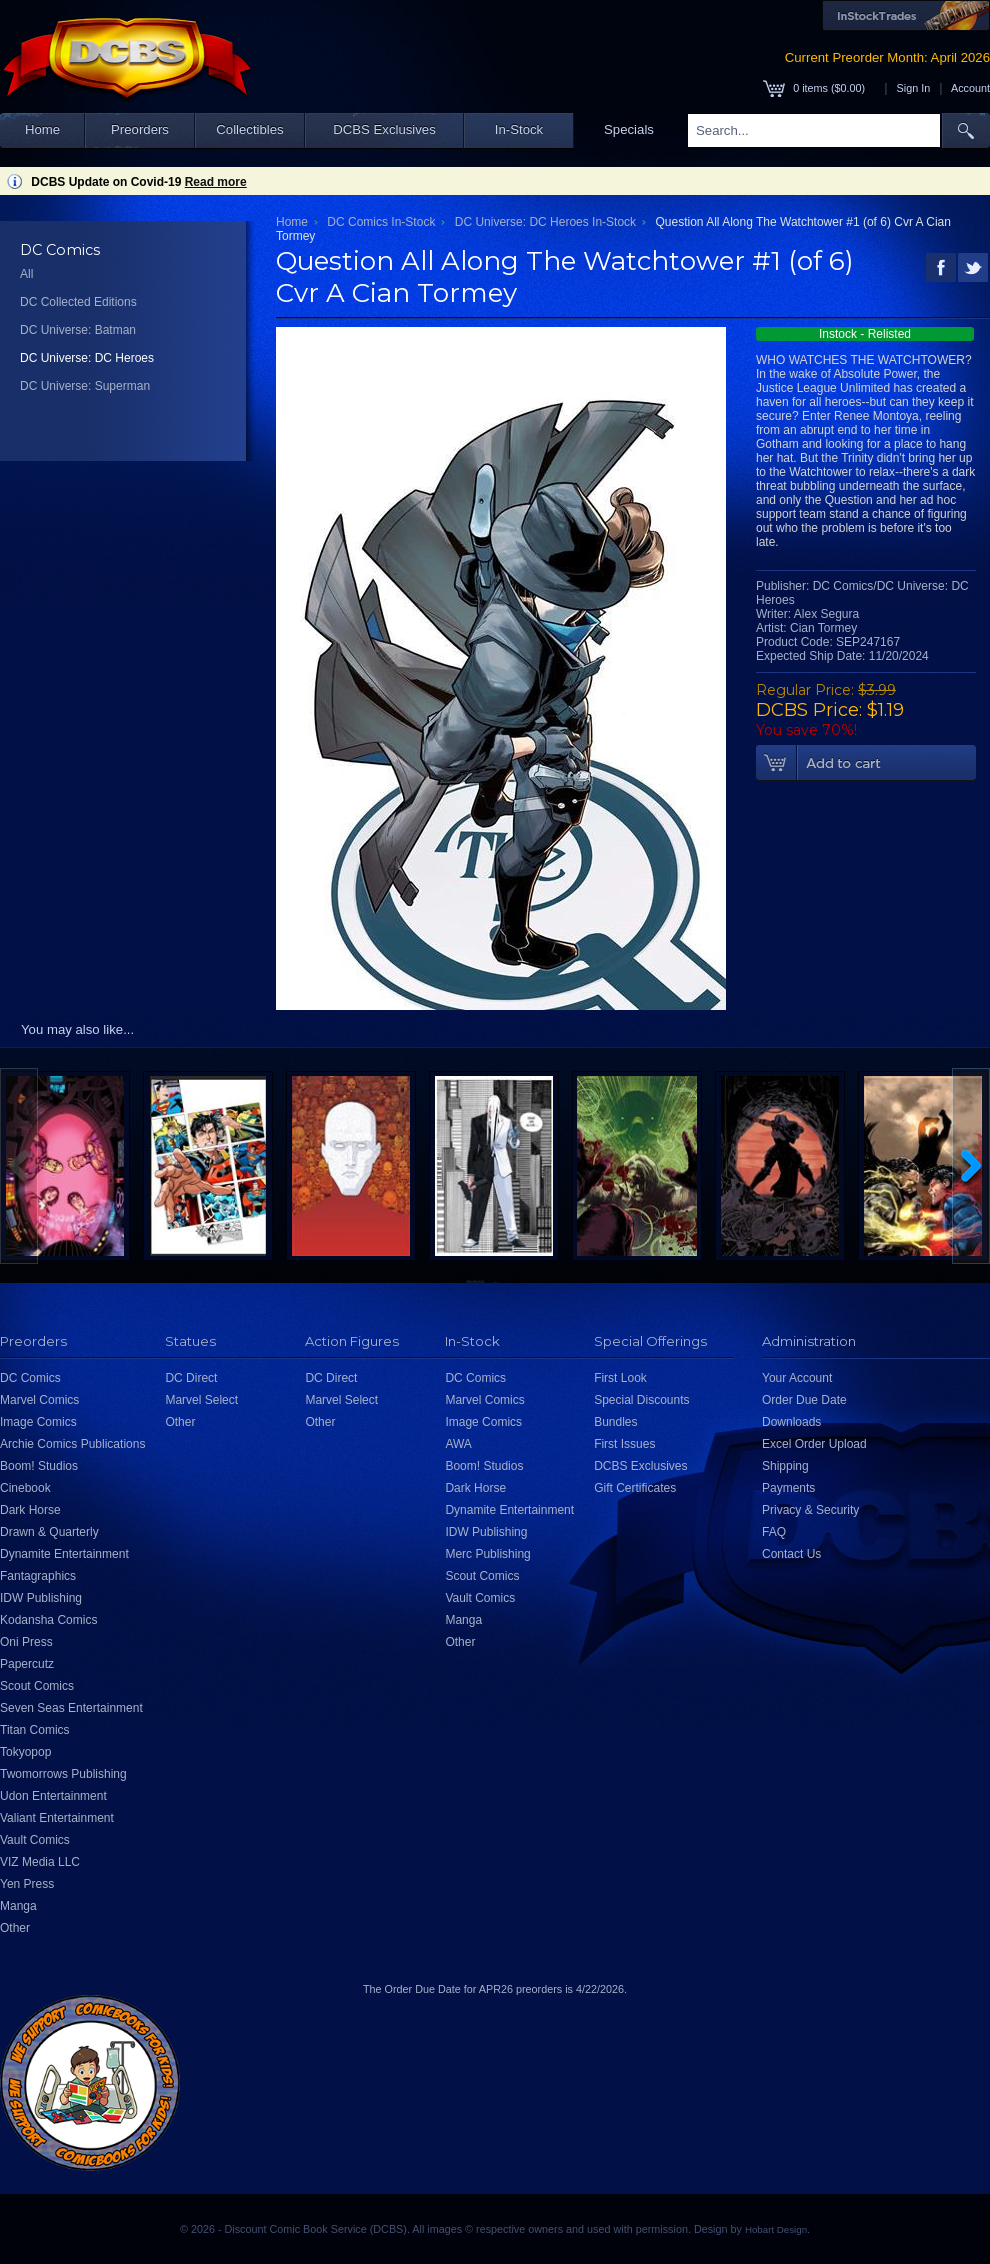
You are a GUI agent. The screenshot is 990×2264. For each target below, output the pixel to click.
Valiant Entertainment (57, 1818)
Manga (18, 1906)
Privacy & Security (810, 1510)
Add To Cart (866, 763)
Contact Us (791, 1554)
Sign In (914, 88)
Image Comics (38, 1422)
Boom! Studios (39, 1466)
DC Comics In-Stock (381, 222)
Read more (216, 182)
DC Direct (191, 1378)
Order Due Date (804, 1400)
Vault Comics (35, 1840)
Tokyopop (25, 1752)
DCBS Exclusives (384, 129)
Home (42, 129)
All (26, 274)
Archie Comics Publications (72, 1444)
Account (970, 88)
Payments (788, 1488)
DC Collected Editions (78, 302)
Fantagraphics (38, 1576)
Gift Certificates (635, 1488)
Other (15, 1928)
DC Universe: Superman (85, 386)
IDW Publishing (41, 1598)
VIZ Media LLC (40, 1862)
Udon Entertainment (53, 1796)
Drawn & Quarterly (49, 1532)
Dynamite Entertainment (64, 1554)
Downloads (791, 1422)
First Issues (624, 1444)
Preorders (140, 129)
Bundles (615, 1422)
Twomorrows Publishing (63, 1774)
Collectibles (249, 129)
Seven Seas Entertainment (71, 1708)
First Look (620, 1378)
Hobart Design (776, 2229)
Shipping (785, 1466)
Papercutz (27, 1664)
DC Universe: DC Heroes (87, 358)
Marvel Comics (39, 1400)
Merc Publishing (487, 1554)
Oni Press (26, 1642)
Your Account (797, 1378)
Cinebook (25, 1488)
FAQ (774, 1532)
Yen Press (27, 1884)
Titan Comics (35, 1730)
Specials (629, 129)
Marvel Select (201, 1400)
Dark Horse (30, 1510)
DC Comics (30, 1378)
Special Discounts (641, 1400)
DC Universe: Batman (78, 330)
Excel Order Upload (814, 1444)
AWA (458, 1444)
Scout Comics (37, 1686)
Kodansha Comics (48, 1620)
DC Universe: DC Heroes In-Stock (545, 222)
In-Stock (519, 129)
